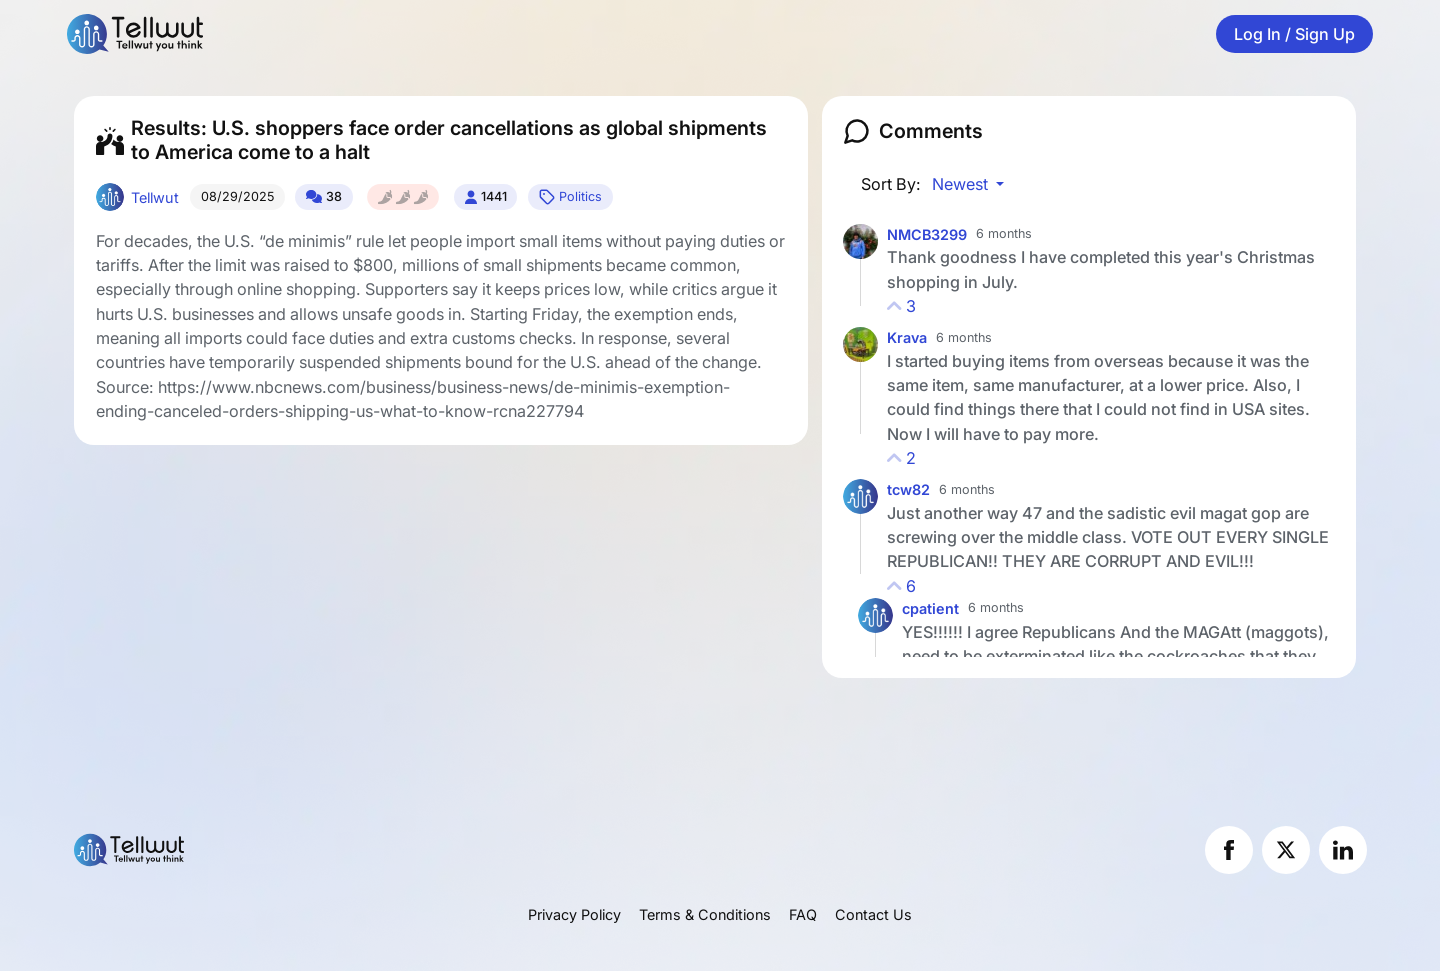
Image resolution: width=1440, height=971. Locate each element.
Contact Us (873, 914)
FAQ (803, 914)
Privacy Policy (574, 914)
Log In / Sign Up (1294, 34)
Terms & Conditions (705, 914)
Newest (962, 184)
